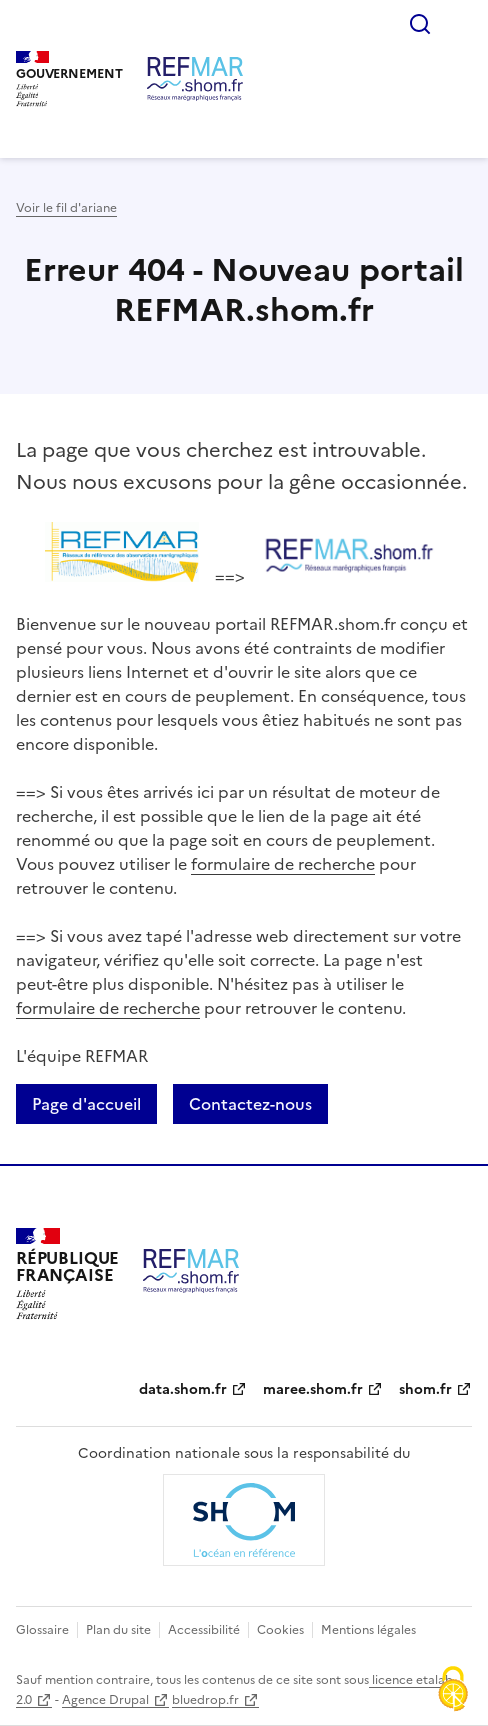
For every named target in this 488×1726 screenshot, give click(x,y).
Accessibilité (204, 1630)
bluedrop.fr (205, 1700)
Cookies (280, 1630)
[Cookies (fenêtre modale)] (453, 1691)
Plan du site (118, 1630)
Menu (460, 24)
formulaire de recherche (283, 864)
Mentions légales (368, 1630)
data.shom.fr (183, 1389)
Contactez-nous (250, 1104)
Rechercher (420, 24)
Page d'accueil (86, 1104)
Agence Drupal (105, 1700)
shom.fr (425, 1389)
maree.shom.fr (313, 1389)
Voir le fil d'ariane (66, 208)
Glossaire (42, 1630)
